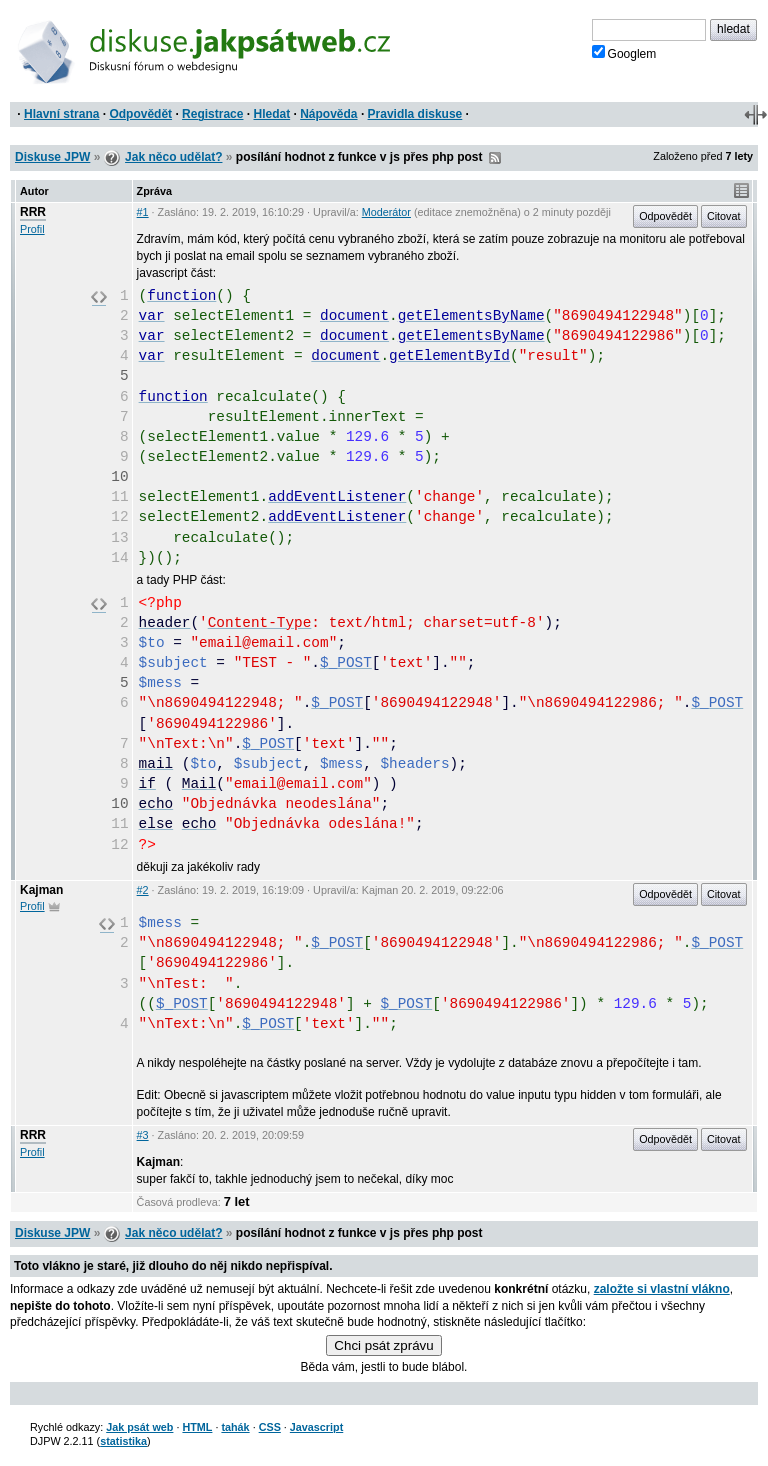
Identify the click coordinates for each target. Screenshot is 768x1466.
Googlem (624, 53)
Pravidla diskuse (415, 114)
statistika (123, 1441)
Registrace (212, 114)
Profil (32, 229)
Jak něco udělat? (173, 157)
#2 (143, 890)
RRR (33, 212)
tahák (235, 1427)
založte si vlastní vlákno (662, 1289)
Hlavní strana (61, 114)
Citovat (724, 216)
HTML (197, 1427)
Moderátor (386, 212)
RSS (495, 158)
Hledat (271, 114)
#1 (143, 212)
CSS (270, 1427)
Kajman (41, 890)
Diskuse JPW (52, 157)
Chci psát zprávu (383, 1345)
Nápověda (328, 114)
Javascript (316, 1427)
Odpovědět (140, 114)
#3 (143, 1135)
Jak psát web (139, 1427)
